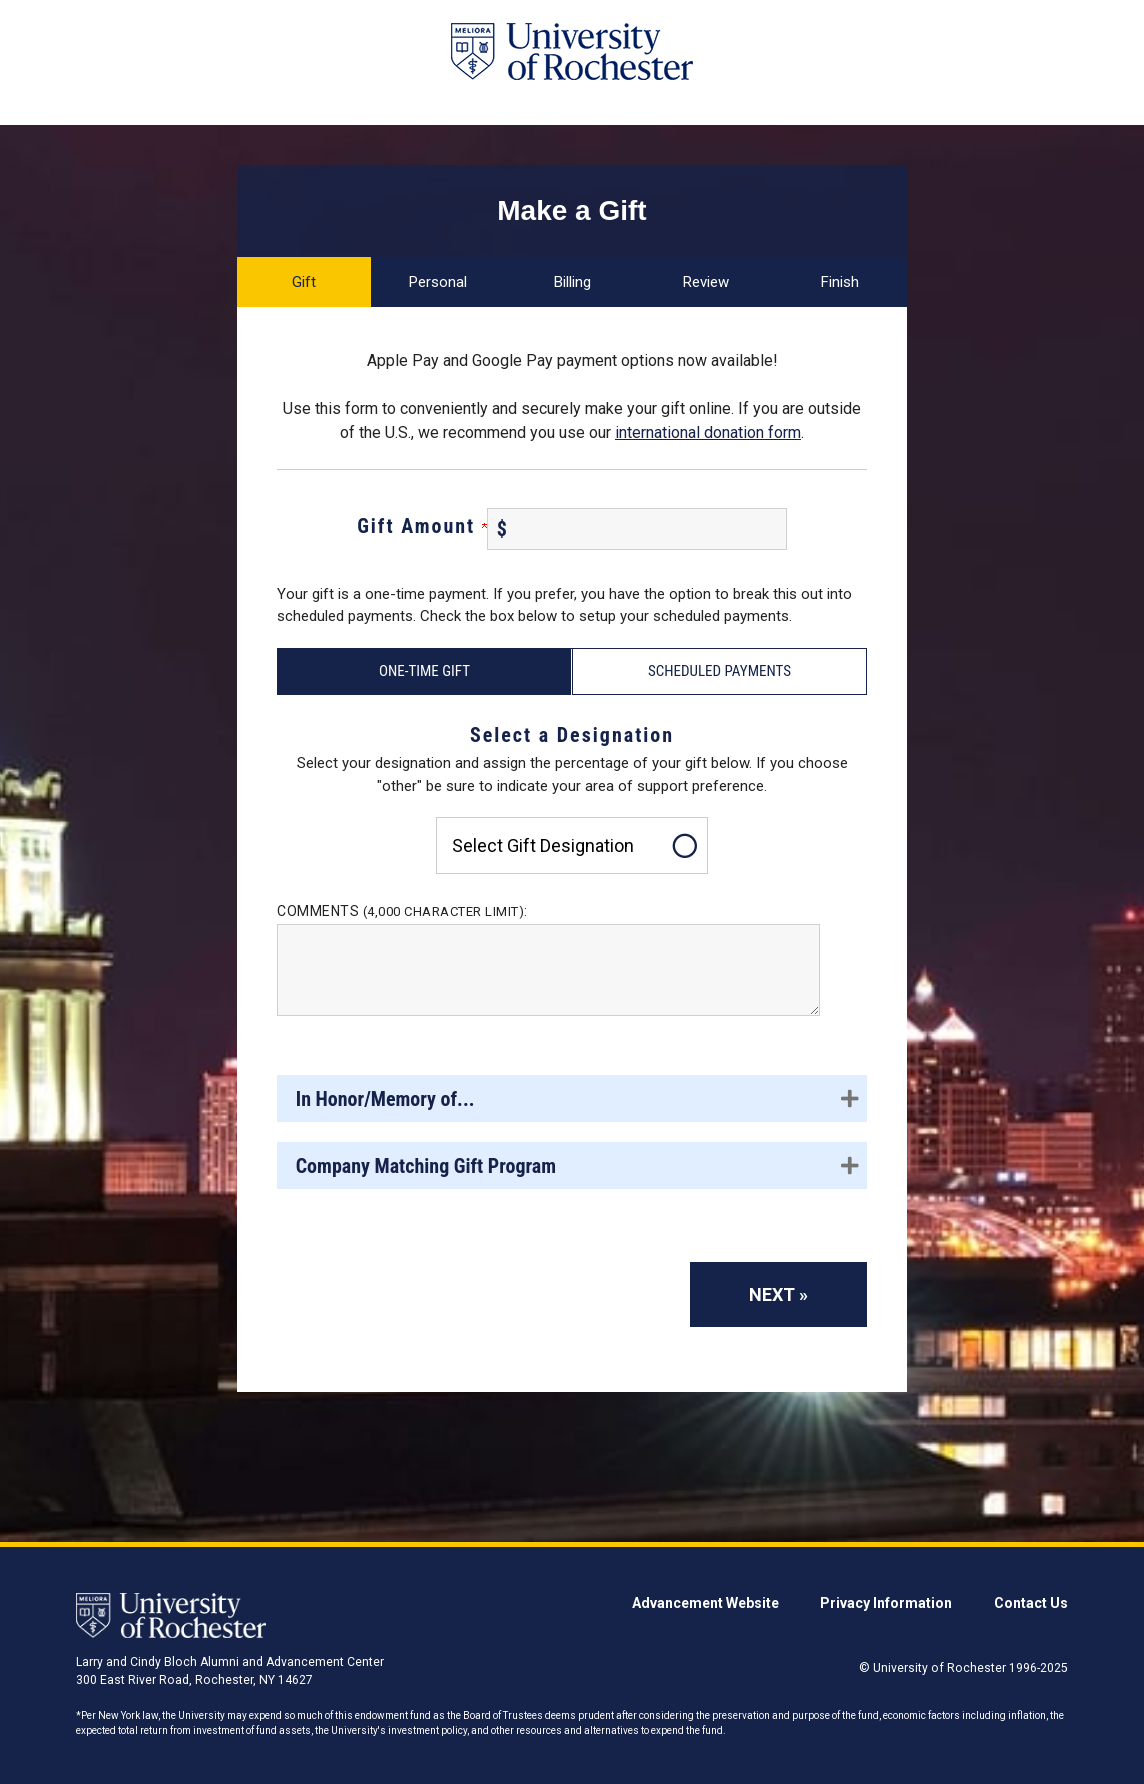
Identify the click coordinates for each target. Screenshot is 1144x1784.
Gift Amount (422, 526)
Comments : (402, 911)
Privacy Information (886, 1603)
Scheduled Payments (719, 671)
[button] (572, 1098)
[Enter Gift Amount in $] (637, 529)
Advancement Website (705, 1603)
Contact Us (1031, 1603)
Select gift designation (543, 845)
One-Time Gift (424, 671)
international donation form (708, 432)
